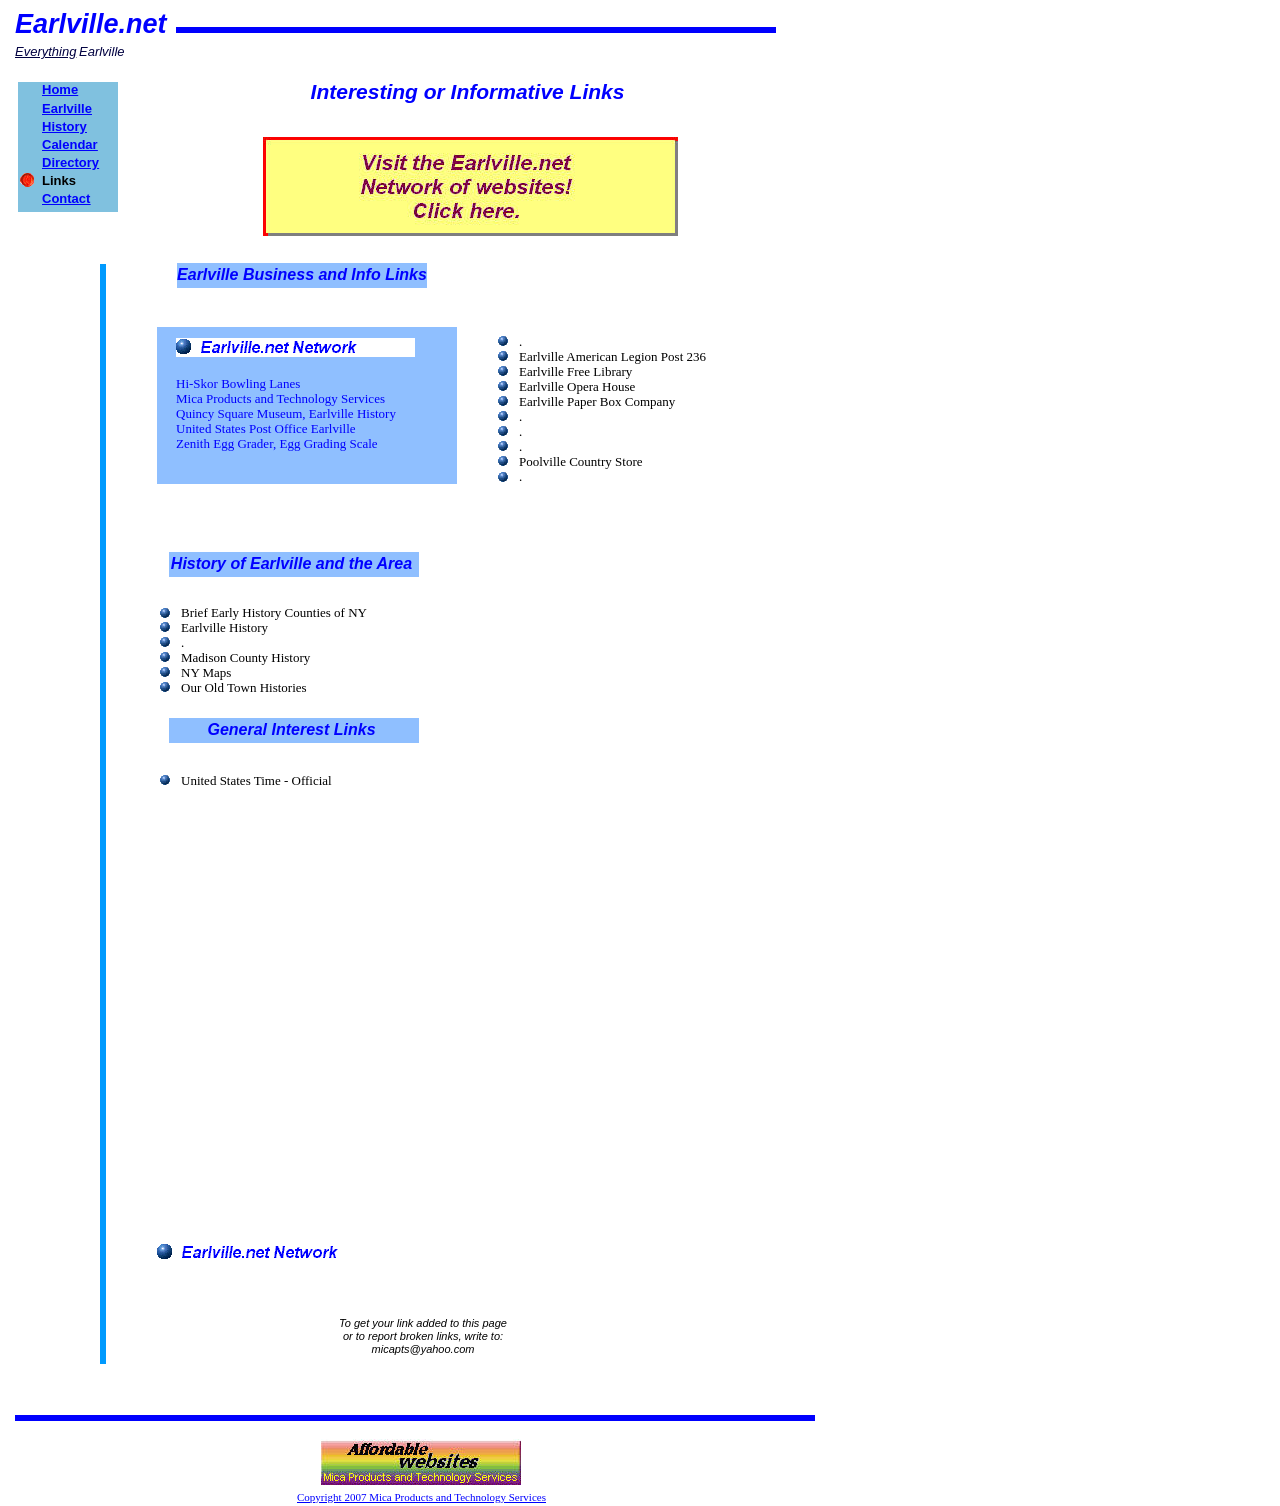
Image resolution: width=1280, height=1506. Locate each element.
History (64, 126)
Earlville (67, 108)
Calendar (70, 144)
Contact (66, 198)
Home (60, 89)
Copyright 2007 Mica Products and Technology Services (421, 1497)
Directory (70, 162)
